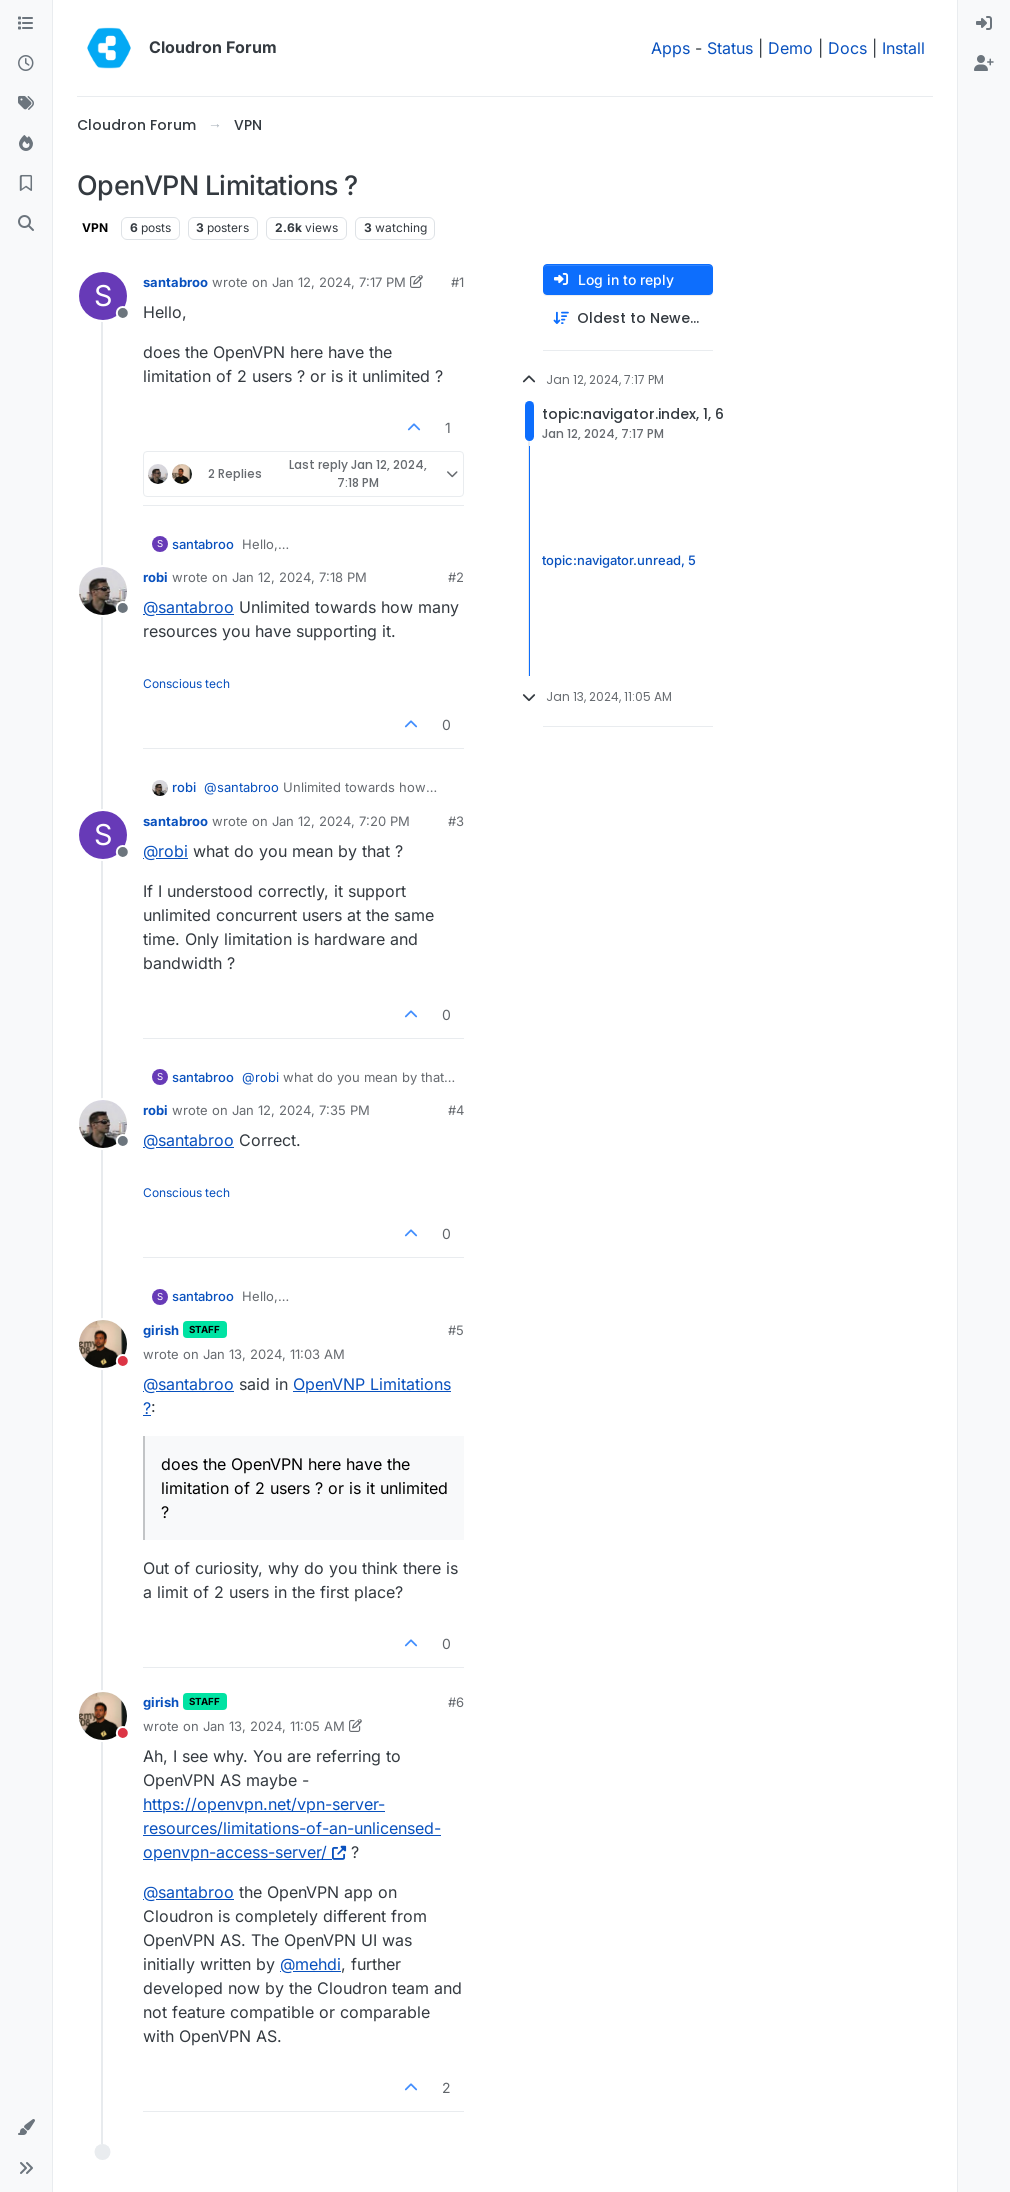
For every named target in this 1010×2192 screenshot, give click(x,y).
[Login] (984, 24)
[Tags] (26, 104)
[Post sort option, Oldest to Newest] (628, 318)
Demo (790, 48)
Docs (847, 48)
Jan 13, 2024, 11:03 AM (274, 1354)
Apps (670, 48)
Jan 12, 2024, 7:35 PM (301, 1110)
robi (155, 577)
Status (730, 48)
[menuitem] (984, 24)
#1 (457, 282)
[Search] (26, 224)
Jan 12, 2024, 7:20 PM (341, 821)
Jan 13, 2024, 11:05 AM (274, 1726)
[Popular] (26, 144)
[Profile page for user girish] (103, 1344)
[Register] (984, 64)
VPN (95, 227)
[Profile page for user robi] (103, 591)
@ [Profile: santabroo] (188, 607)
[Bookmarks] (26, 184)
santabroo (175, 282)
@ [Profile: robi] (165, 851)
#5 (456, 1330)
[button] (26, 2128)
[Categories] (26, 24)
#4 (456, 1110)
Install (903, 48)
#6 (456, 1702)
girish (161, 1330)
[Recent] (26, 64)
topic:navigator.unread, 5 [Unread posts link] (619, 560)
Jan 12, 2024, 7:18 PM (299, 577)
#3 (456, 821)
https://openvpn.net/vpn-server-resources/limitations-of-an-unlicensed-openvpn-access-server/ (292, 1828)
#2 (456, 577)
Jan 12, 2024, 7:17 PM (339, 282)
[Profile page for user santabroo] (103, 296)
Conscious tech (186, 683)
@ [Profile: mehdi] (310, 1964)
